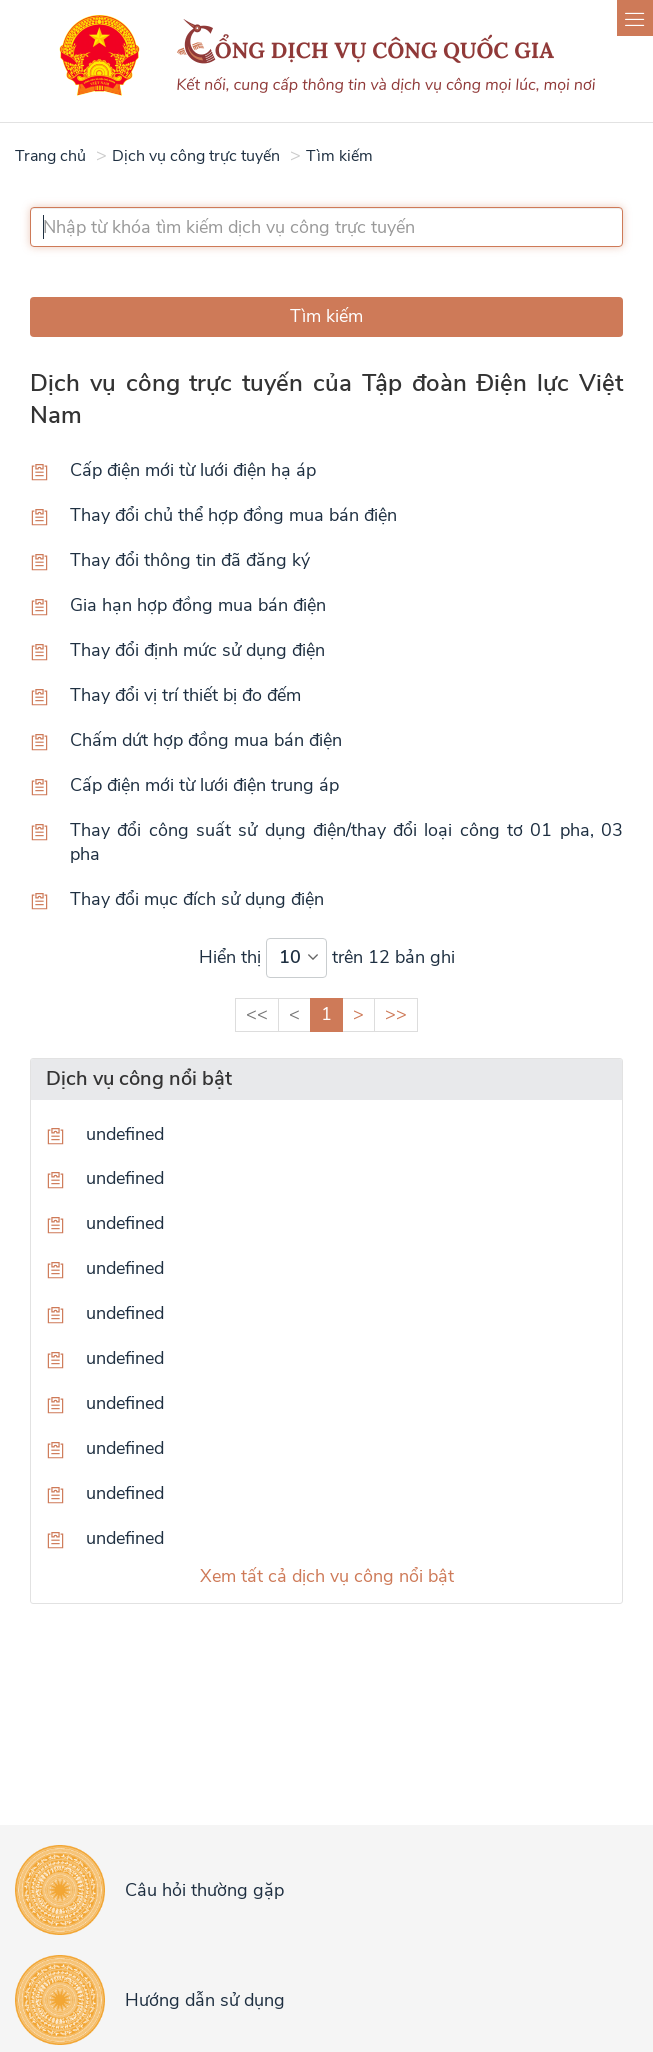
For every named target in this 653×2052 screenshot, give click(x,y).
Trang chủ (50, 156)
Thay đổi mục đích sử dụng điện (197, 899)
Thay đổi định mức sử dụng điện (197, 650)
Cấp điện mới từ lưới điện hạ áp (193, 470)
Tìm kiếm (339, 156)
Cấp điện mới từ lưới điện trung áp (204, 785)
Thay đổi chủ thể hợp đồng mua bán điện (233, 515)
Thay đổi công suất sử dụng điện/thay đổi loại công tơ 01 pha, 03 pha (346, 842)
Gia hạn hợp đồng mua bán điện (198, 605)
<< (257, 1014)
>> (396, 1014)
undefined (125, 1134)
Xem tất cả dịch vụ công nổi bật (327, 1576)
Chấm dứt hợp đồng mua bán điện (206, 740)
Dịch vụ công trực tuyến (196, 156)
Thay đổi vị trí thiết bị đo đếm (185, 695)
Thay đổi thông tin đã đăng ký (190, 560)
